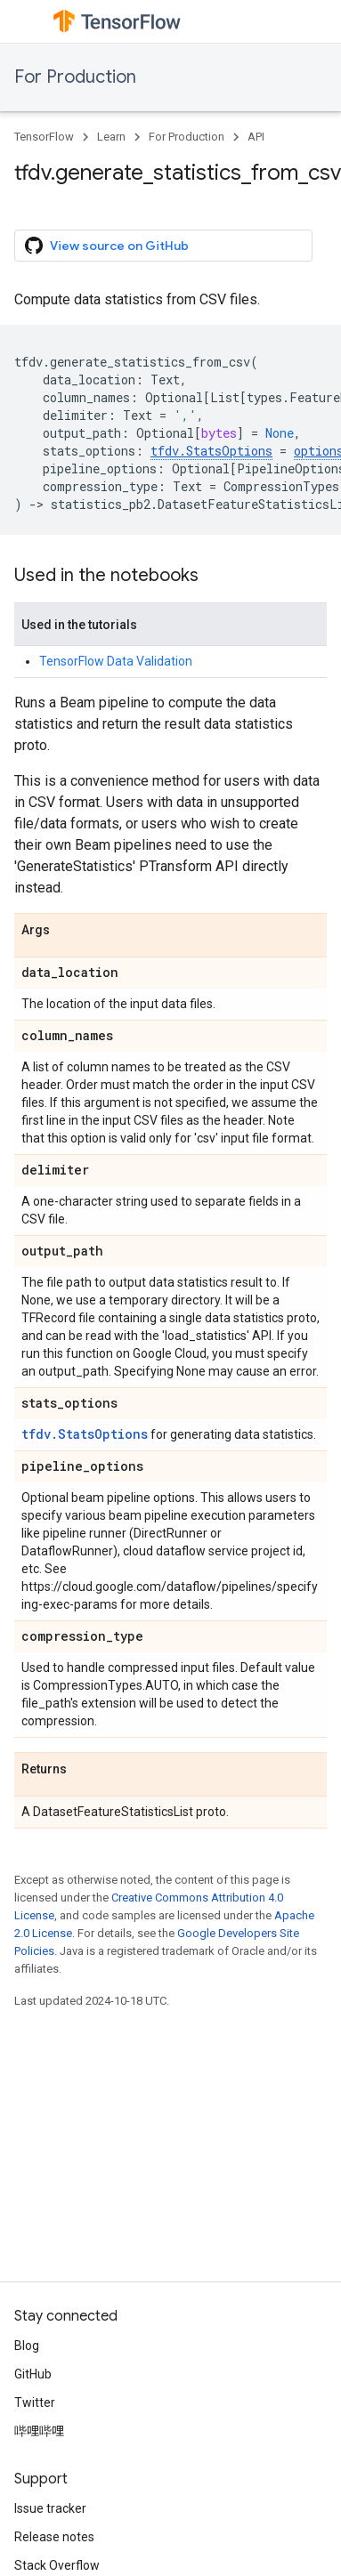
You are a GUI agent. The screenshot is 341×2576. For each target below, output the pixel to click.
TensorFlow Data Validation (115, 661)
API (256, 136)
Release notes (54, 2537)
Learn (111, 136)
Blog (26, 2345)
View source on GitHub (107, 245)
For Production (75, 77)
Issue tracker (50, 2508)
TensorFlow (44, 136)
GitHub (33, 2374)
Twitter (34, 2402)
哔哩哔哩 (39, 2431)
